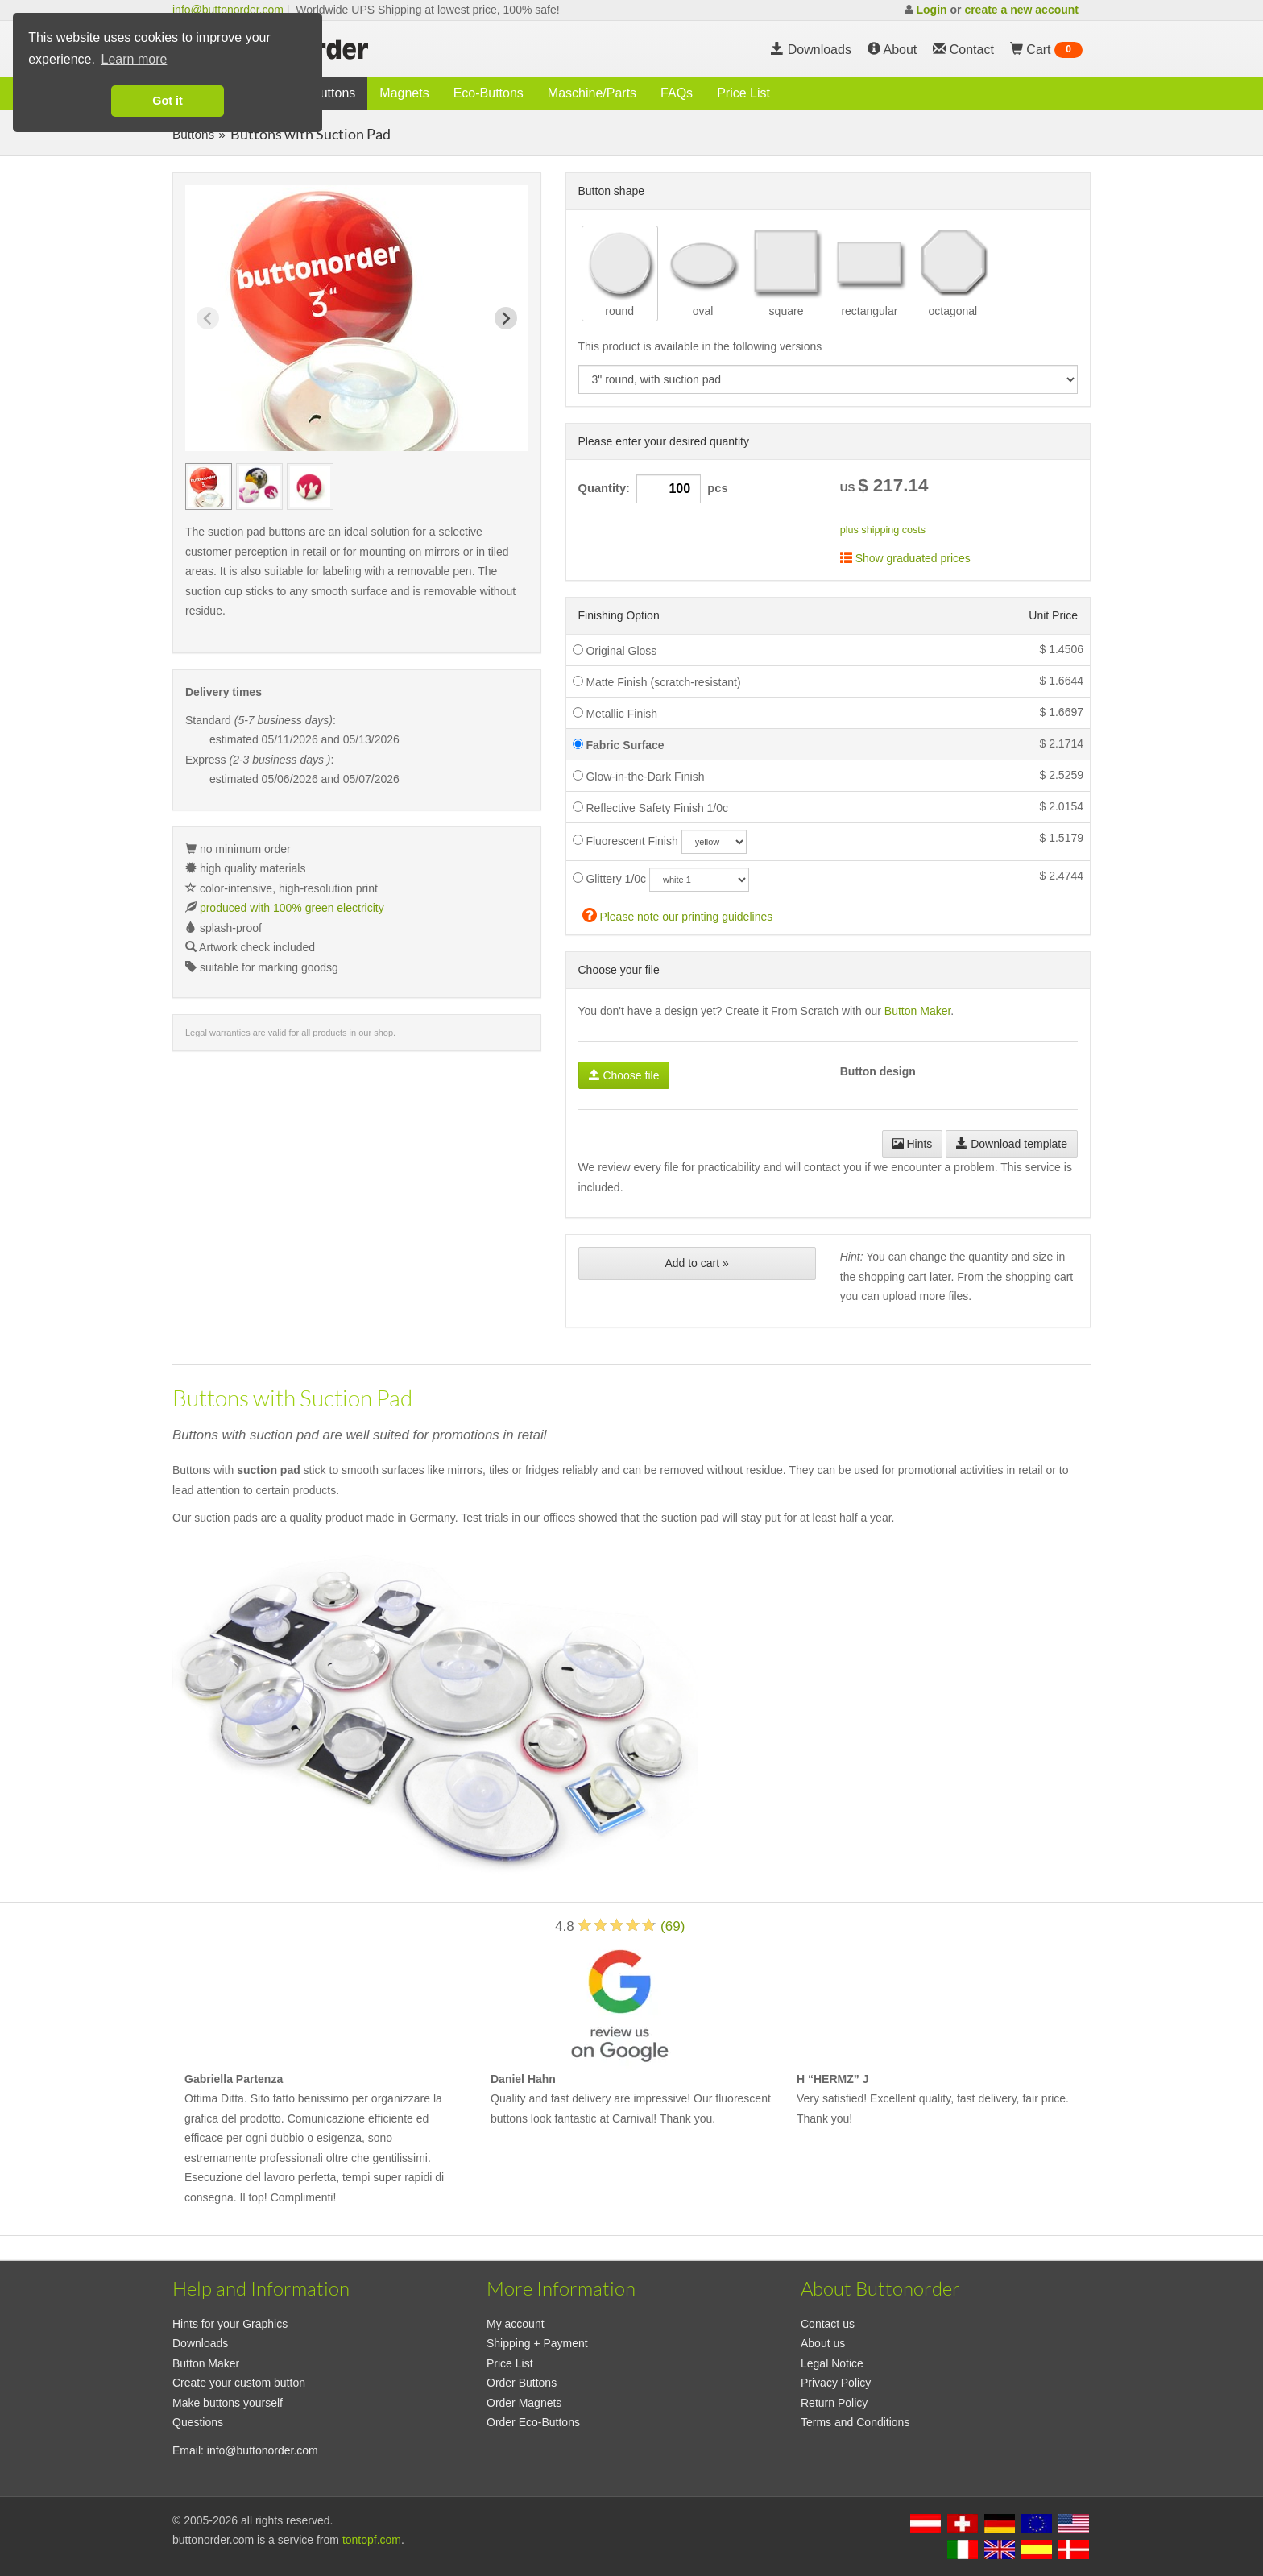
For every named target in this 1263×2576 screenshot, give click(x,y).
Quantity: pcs (653, 488)
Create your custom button (238, 2382)
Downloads (811, 49)
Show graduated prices (905, 558)
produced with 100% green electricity (292, 907)
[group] (208, 486)
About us (823, 2343)
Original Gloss (615, 650)
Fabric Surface (619, 745)
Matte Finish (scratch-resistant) (657, 682)
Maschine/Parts (592, 93)
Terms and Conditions (855, 2422)
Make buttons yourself (227, 2402)
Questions (197, 2422)
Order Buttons (522, 2382)
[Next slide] (506, 318)
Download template (1011, 1143)
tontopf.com (371, 2539)
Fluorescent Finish (625, 841)
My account (516, 2323)
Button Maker (917, 1010)
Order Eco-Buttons (533, 2422)
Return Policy (834, 2402)
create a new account (1021, 9)
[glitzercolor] (699, 880)
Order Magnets (524, 2402)
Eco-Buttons (488, 93)
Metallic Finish (615, 713)
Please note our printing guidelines (677, 914)
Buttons (333, 93)
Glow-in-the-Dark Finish (639, 776)
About (892, 49)
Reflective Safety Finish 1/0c (651, 807)
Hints (912, 1143)
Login (931, 9)
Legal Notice (832, 2363)
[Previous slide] (208, 318)
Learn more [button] (134, 59)
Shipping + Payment (537, 2343)
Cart (1046, 50)
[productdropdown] (828, 379)
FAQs (676, 93)
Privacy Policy (836, 2382)
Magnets (404, 93)
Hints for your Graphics (230, 2323)
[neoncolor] (714, 842)
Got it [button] (167, 100)
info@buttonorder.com (228, 9)
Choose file (624, 1075)
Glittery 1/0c (610, 878)
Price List (743, 93)
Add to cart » (696, 1263)
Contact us (828, 2323)
